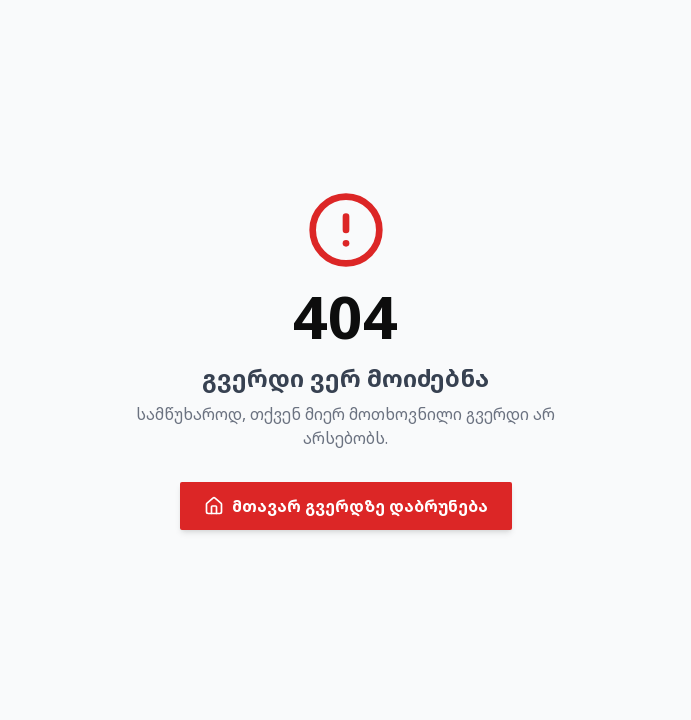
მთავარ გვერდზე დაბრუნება (346, 506)
